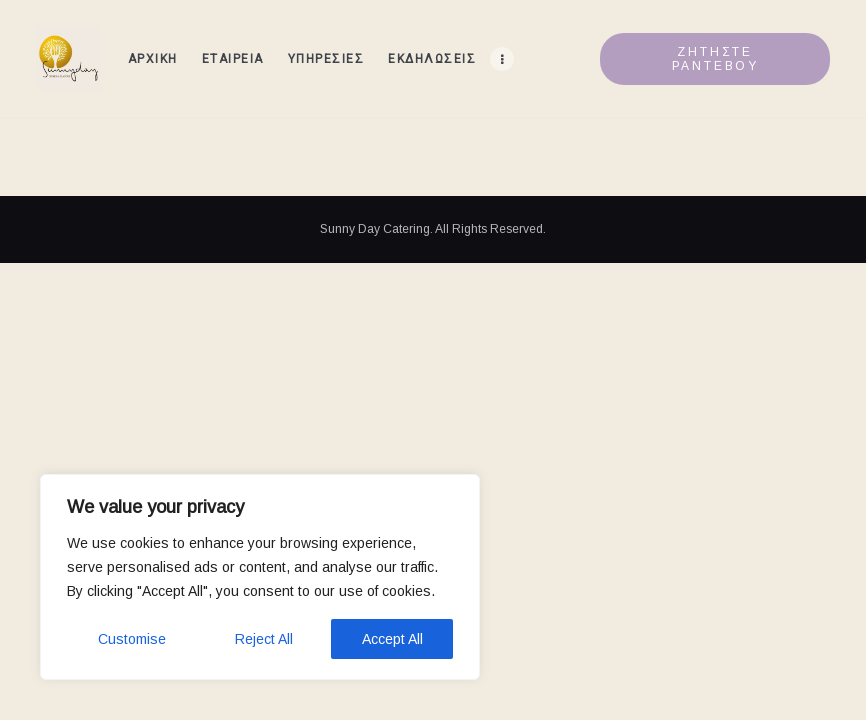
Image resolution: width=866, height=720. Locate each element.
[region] (260, 577)
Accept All (392, 639)
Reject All (264, 639)
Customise (132, 639)
